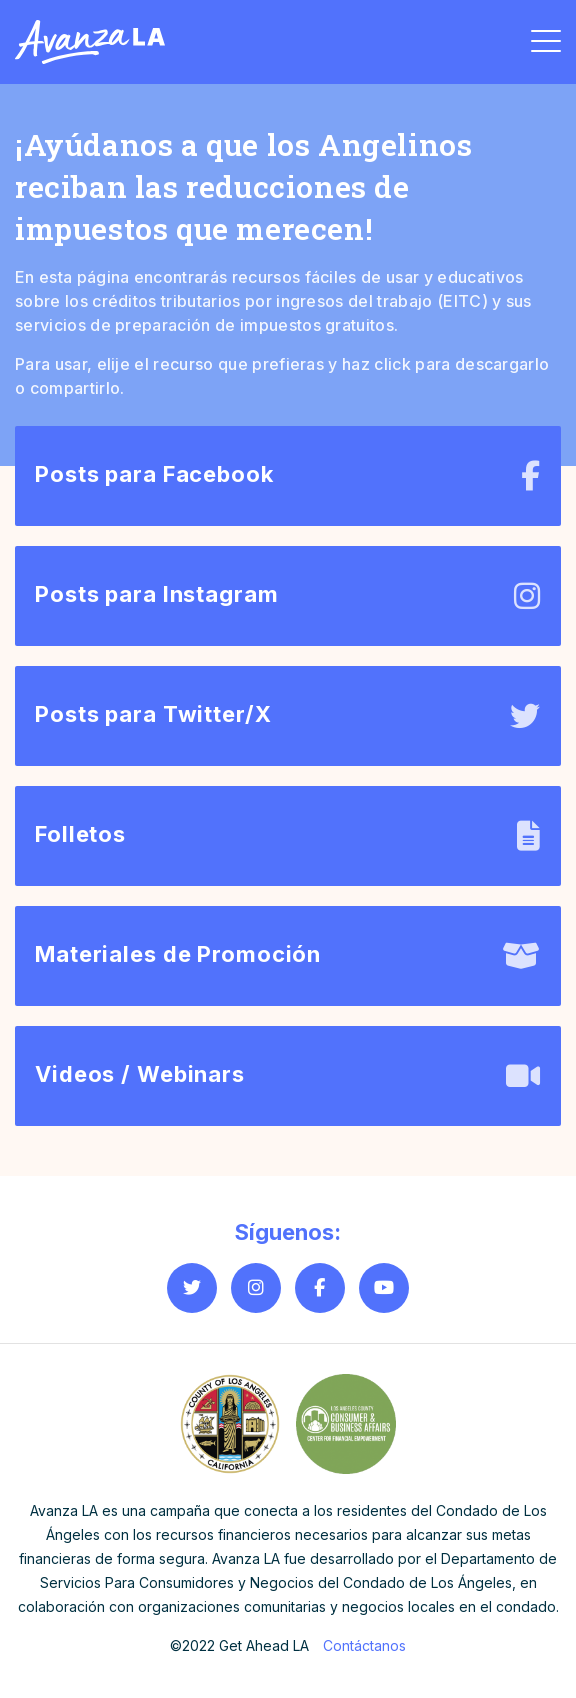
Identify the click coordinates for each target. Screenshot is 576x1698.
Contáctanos (364, 1645)
